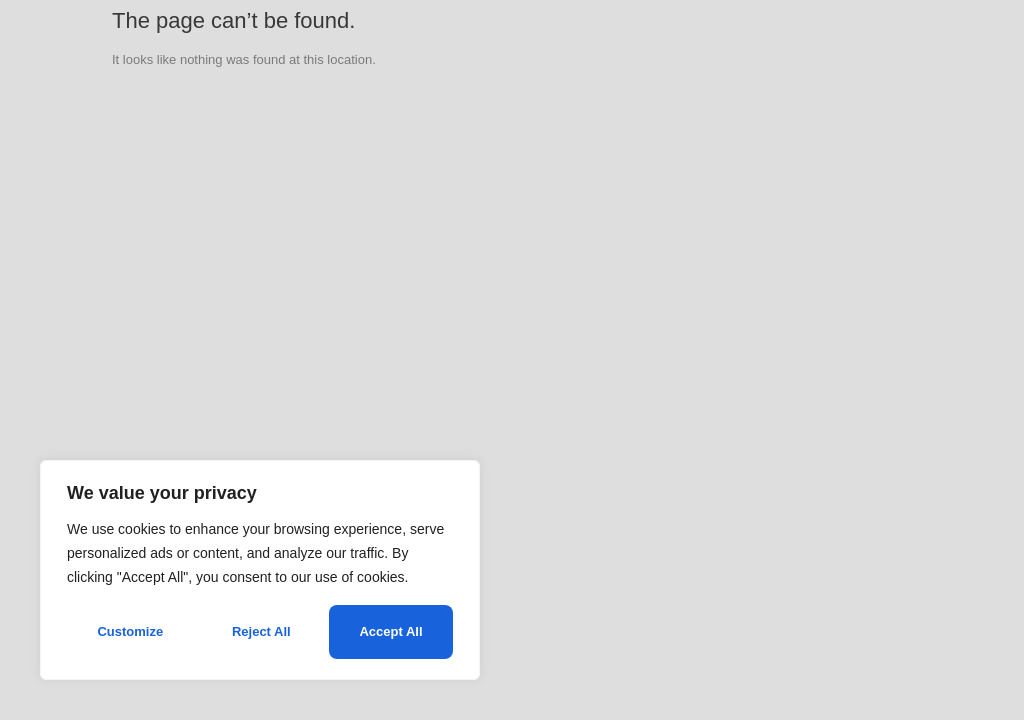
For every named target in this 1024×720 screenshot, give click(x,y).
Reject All (261, 631)
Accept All (390, 631)
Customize (130, 631)
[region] (260, 570)
